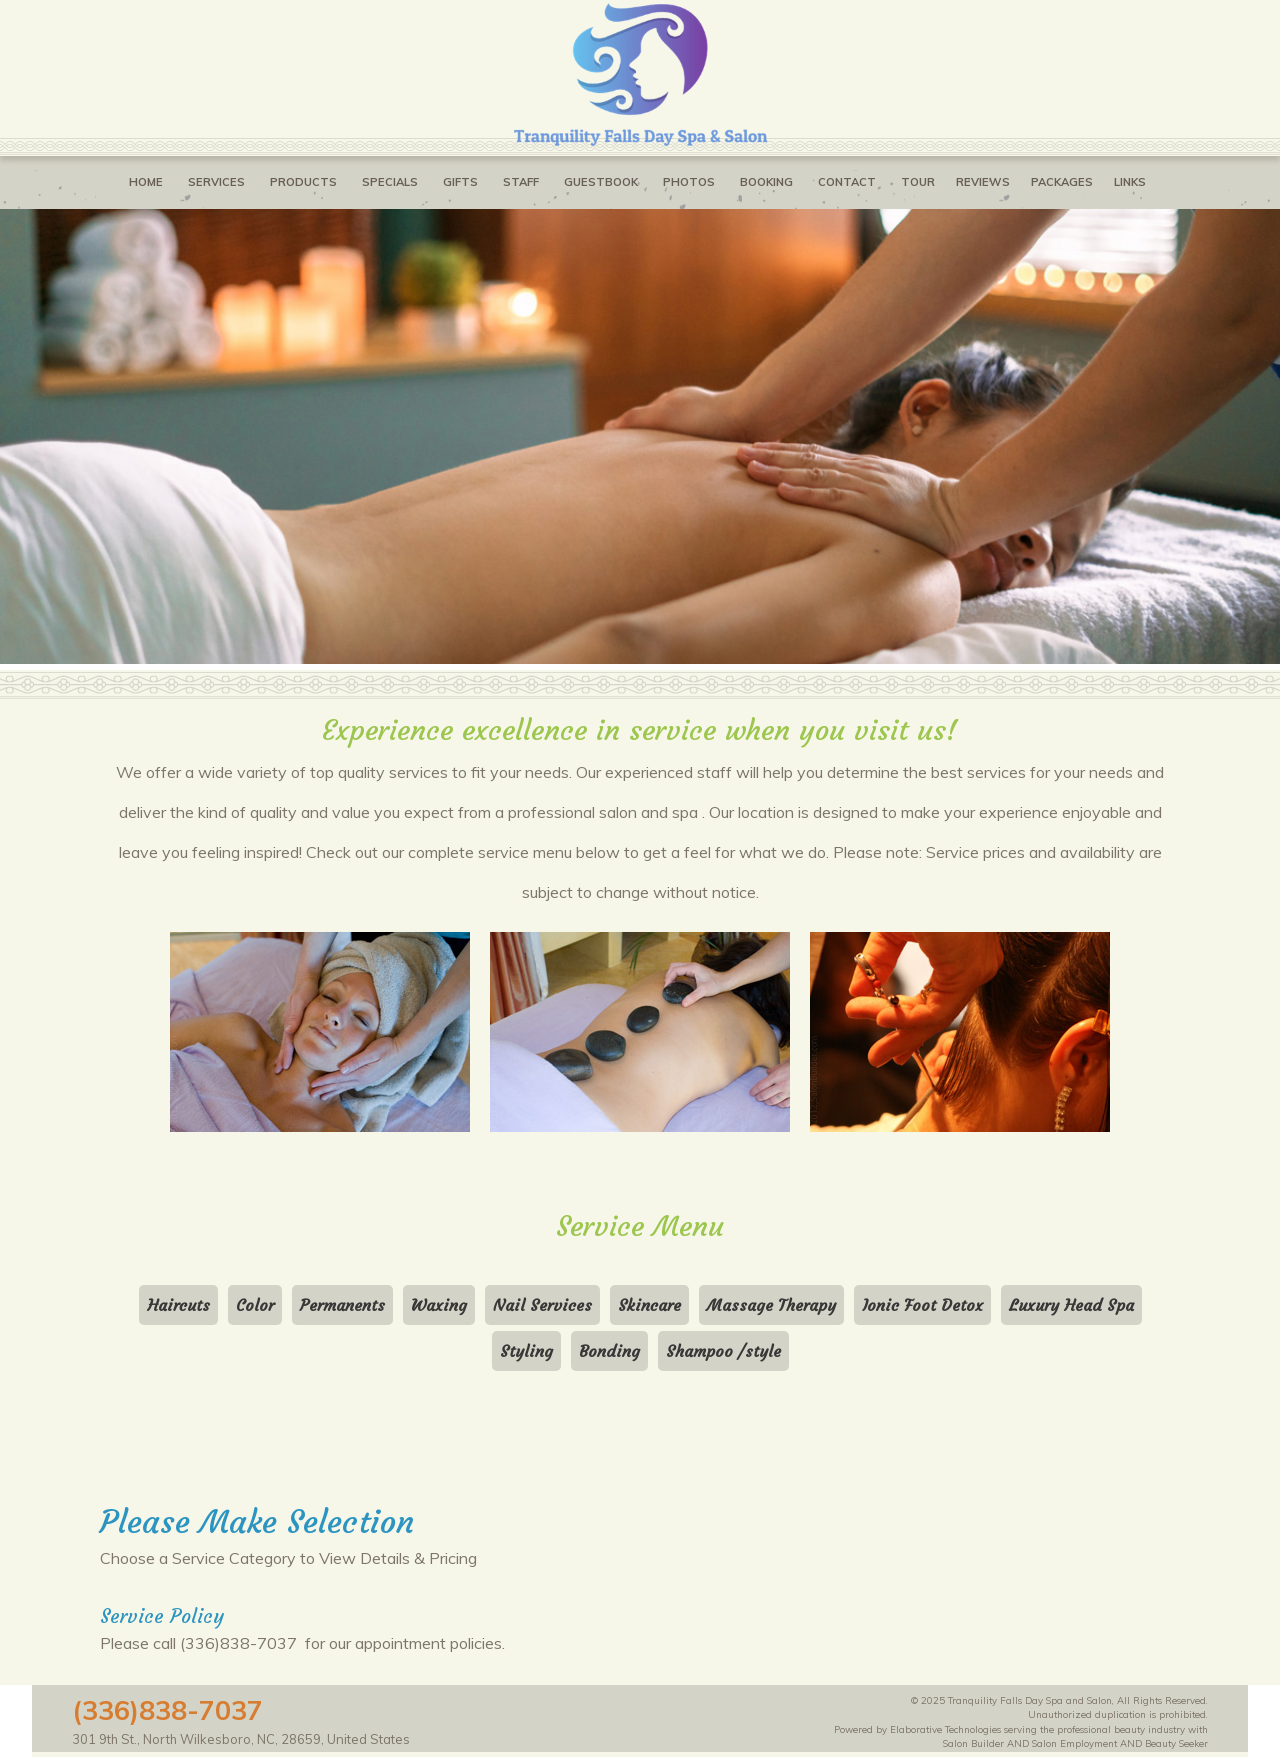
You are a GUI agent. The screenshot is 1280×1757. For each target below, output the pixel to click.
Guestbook (601, 182)
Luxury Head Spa (1071, 1305)
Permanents (342, 1305)
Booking (766, 182)
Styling (526, 1351)
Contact (847, 182)
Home (146, 182)
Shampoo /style (723, 1351)
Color (255, 1305)
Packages (1062, 182)
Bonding (609, 1351)
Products (303, 182)
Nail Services (542, 1305)
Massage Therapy (771, 1305)
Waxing (439, 1305)
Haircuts (178, 1305)
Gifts (460, 182)
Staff (521, 182)
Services (216, 182)
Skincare (649, 1305)
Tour (918, 182)
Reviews (983, 182)
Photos (689, 182)
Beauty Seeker (1176, 1743)
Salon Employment (1074, 1743)
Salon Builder (973, 1743)
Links (1130, 182)
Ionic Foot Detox (922, 1305)
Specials (390, 182)
